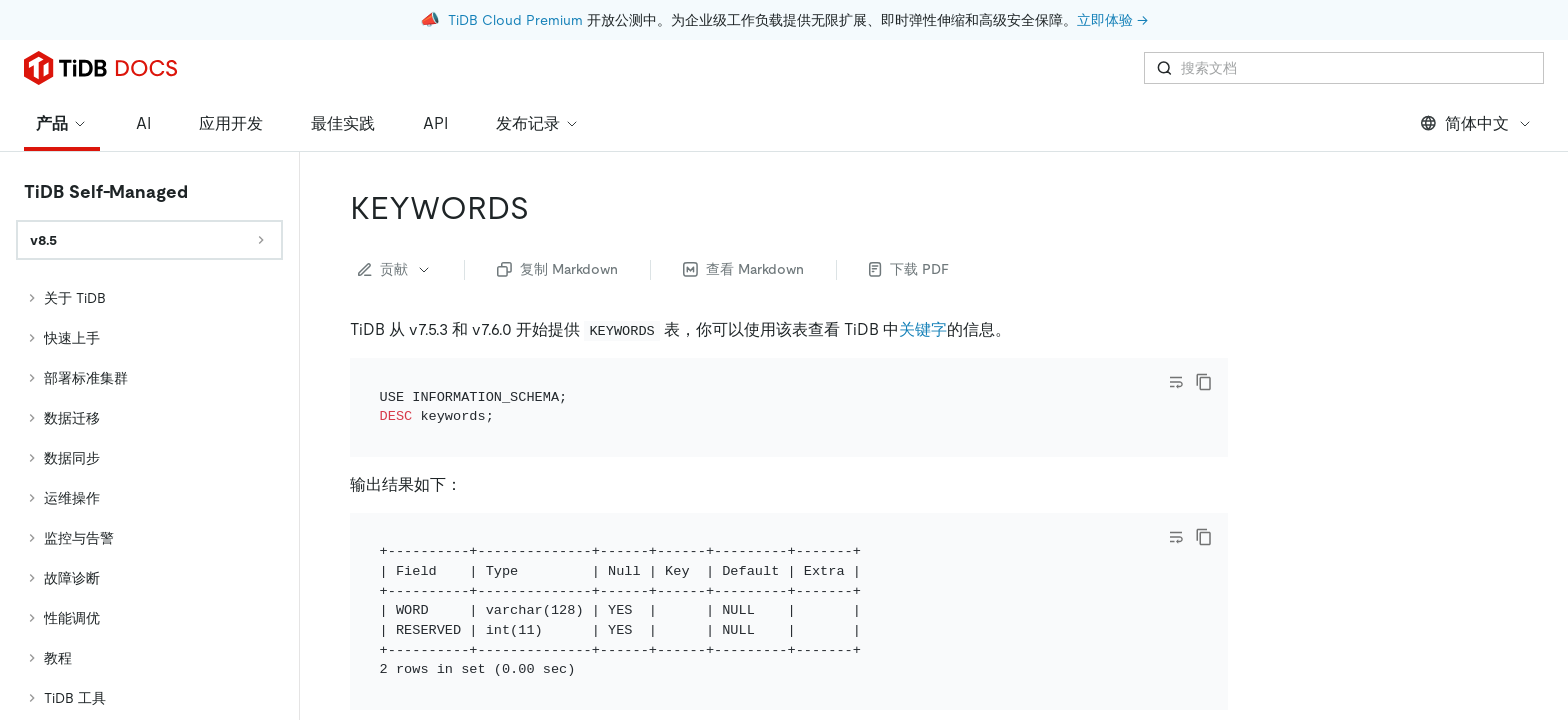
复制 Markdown (557, 269)
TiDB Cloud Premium (515, 20)
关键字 (923, 329)
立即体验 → (1112, 20)
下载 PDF (909, 269)
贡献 (395, 269)
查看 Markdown (743, 269)
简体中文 (1476, 123)
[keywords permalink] (545, 208)
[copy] (1204, 382)
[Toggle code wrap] (1176, 382)
